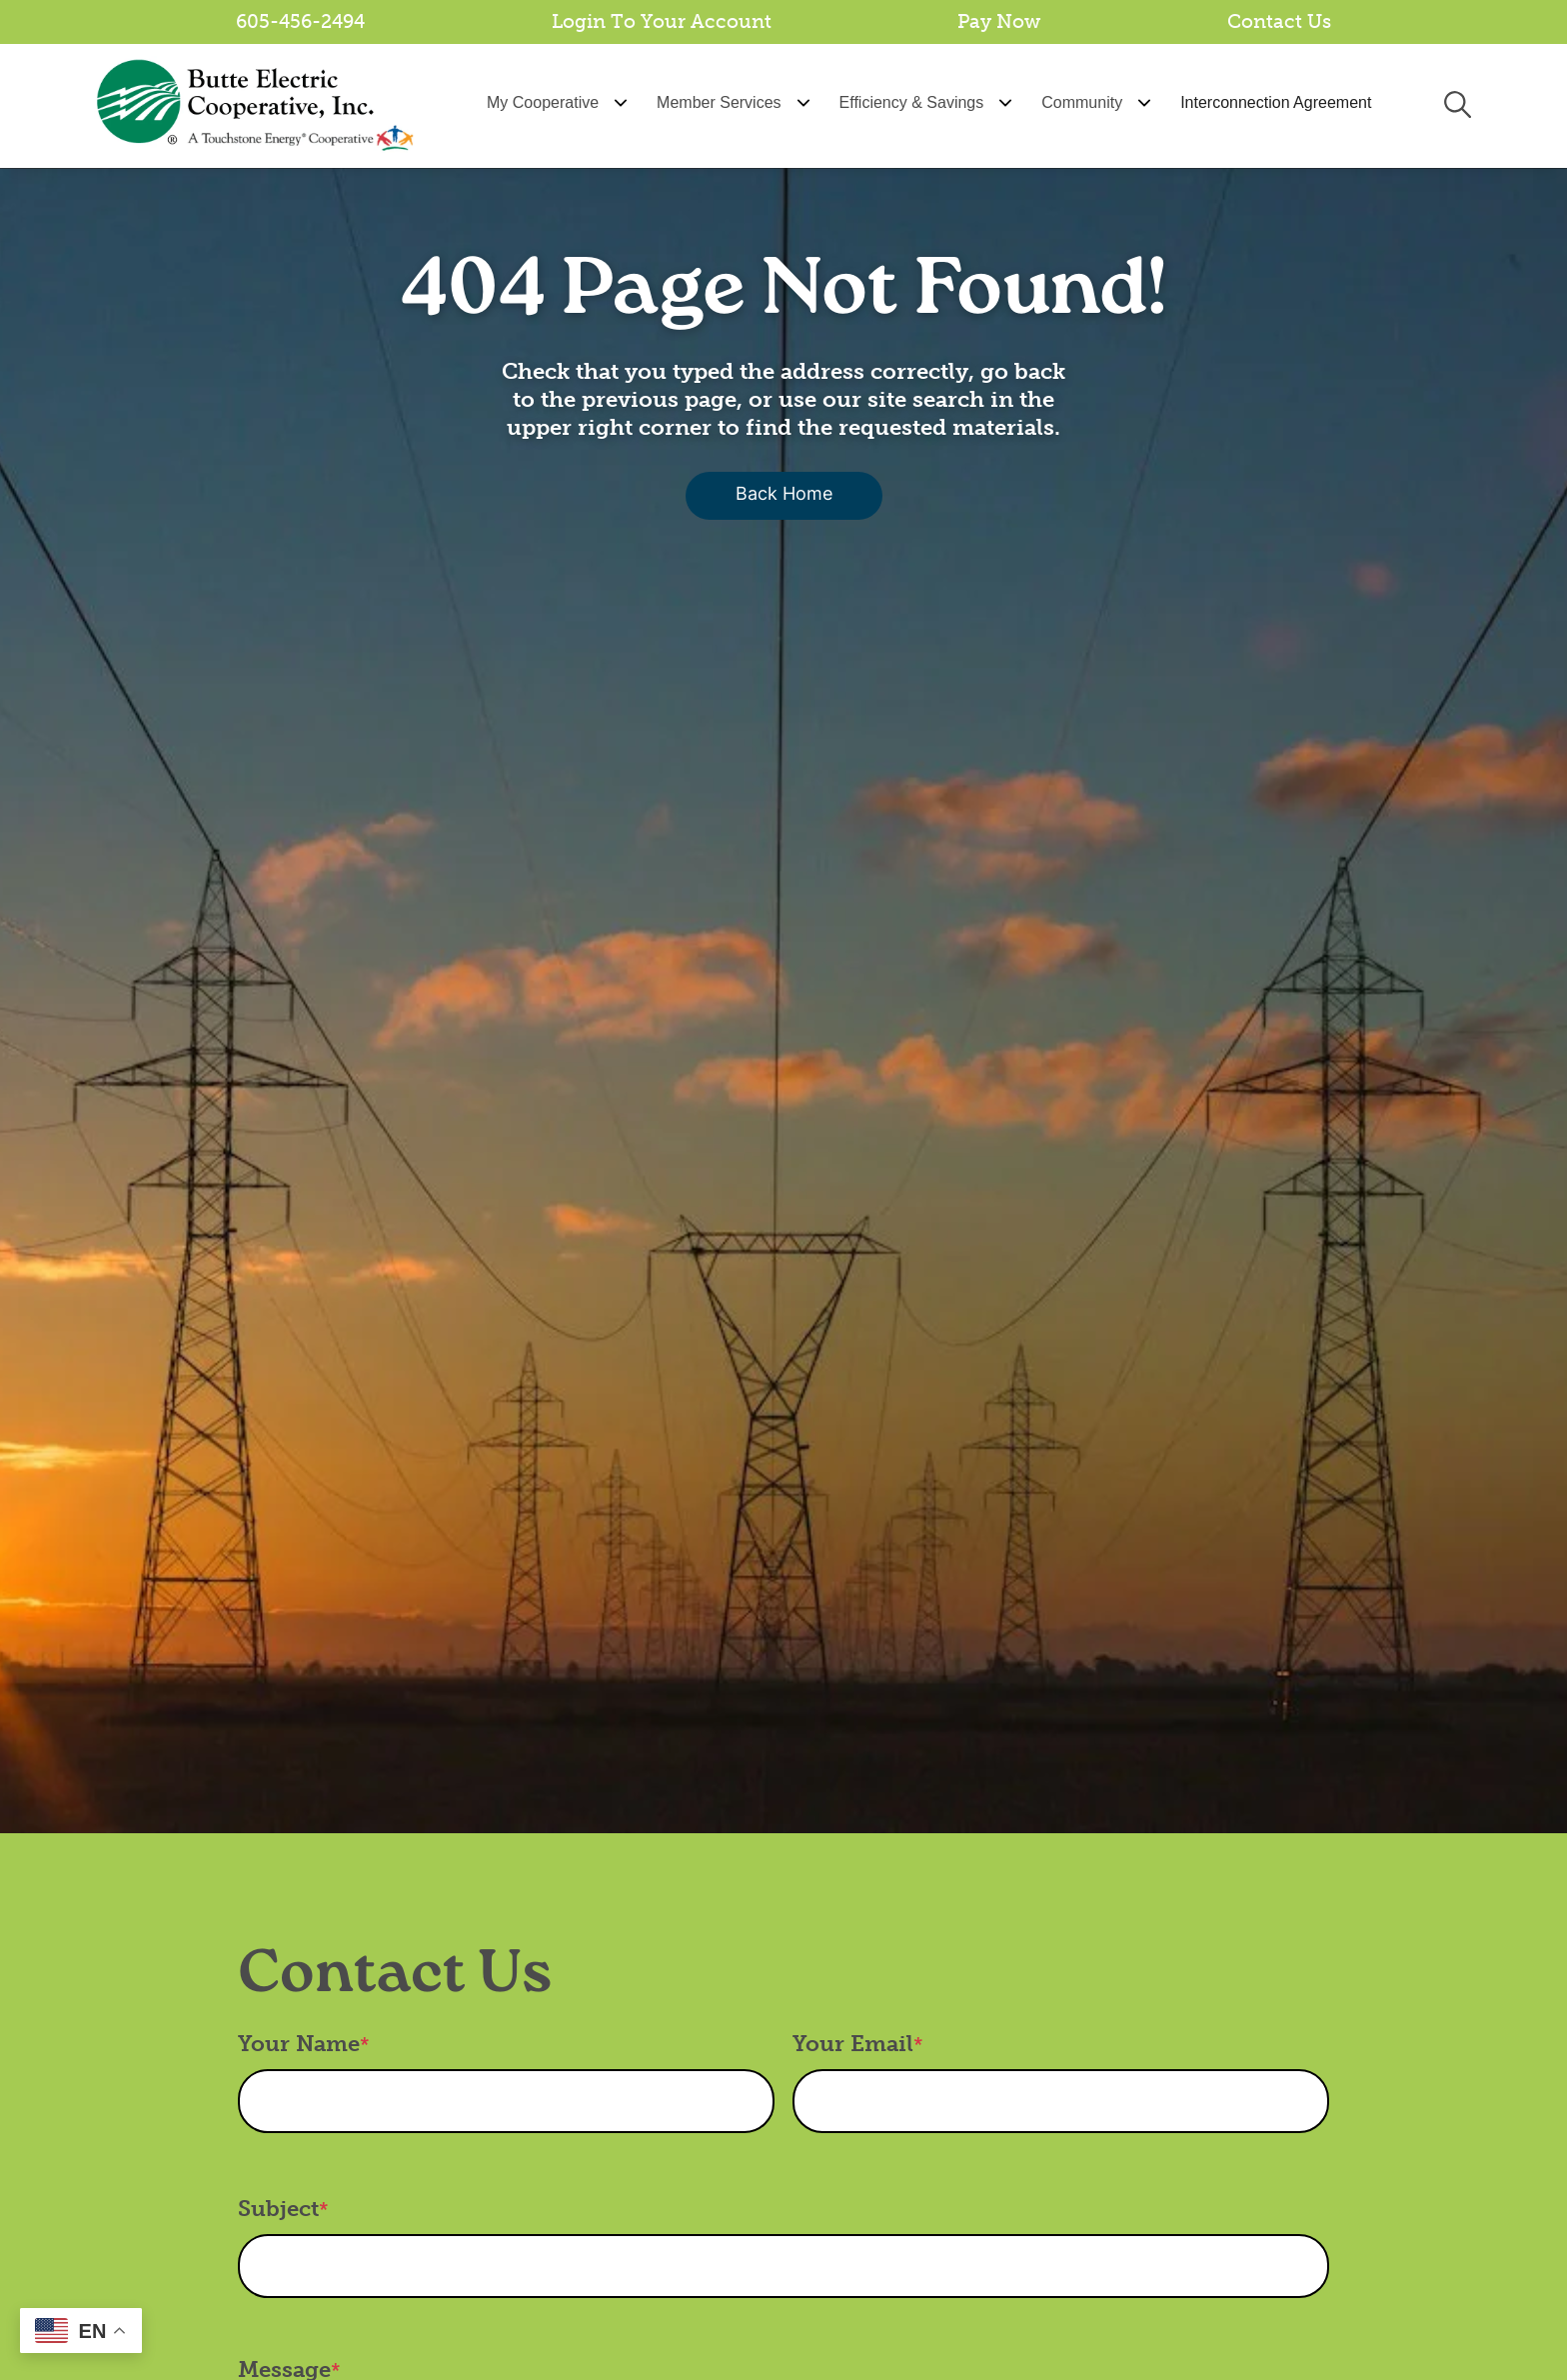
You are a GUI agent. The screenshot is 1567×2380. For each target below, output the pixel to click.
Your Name (299, 2043)
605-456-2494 (300, 21)
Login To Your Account (662, 21)
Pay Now (998, 21)
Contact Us (1279, 21)
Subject (278, 2208)
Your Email (852, 2043)
